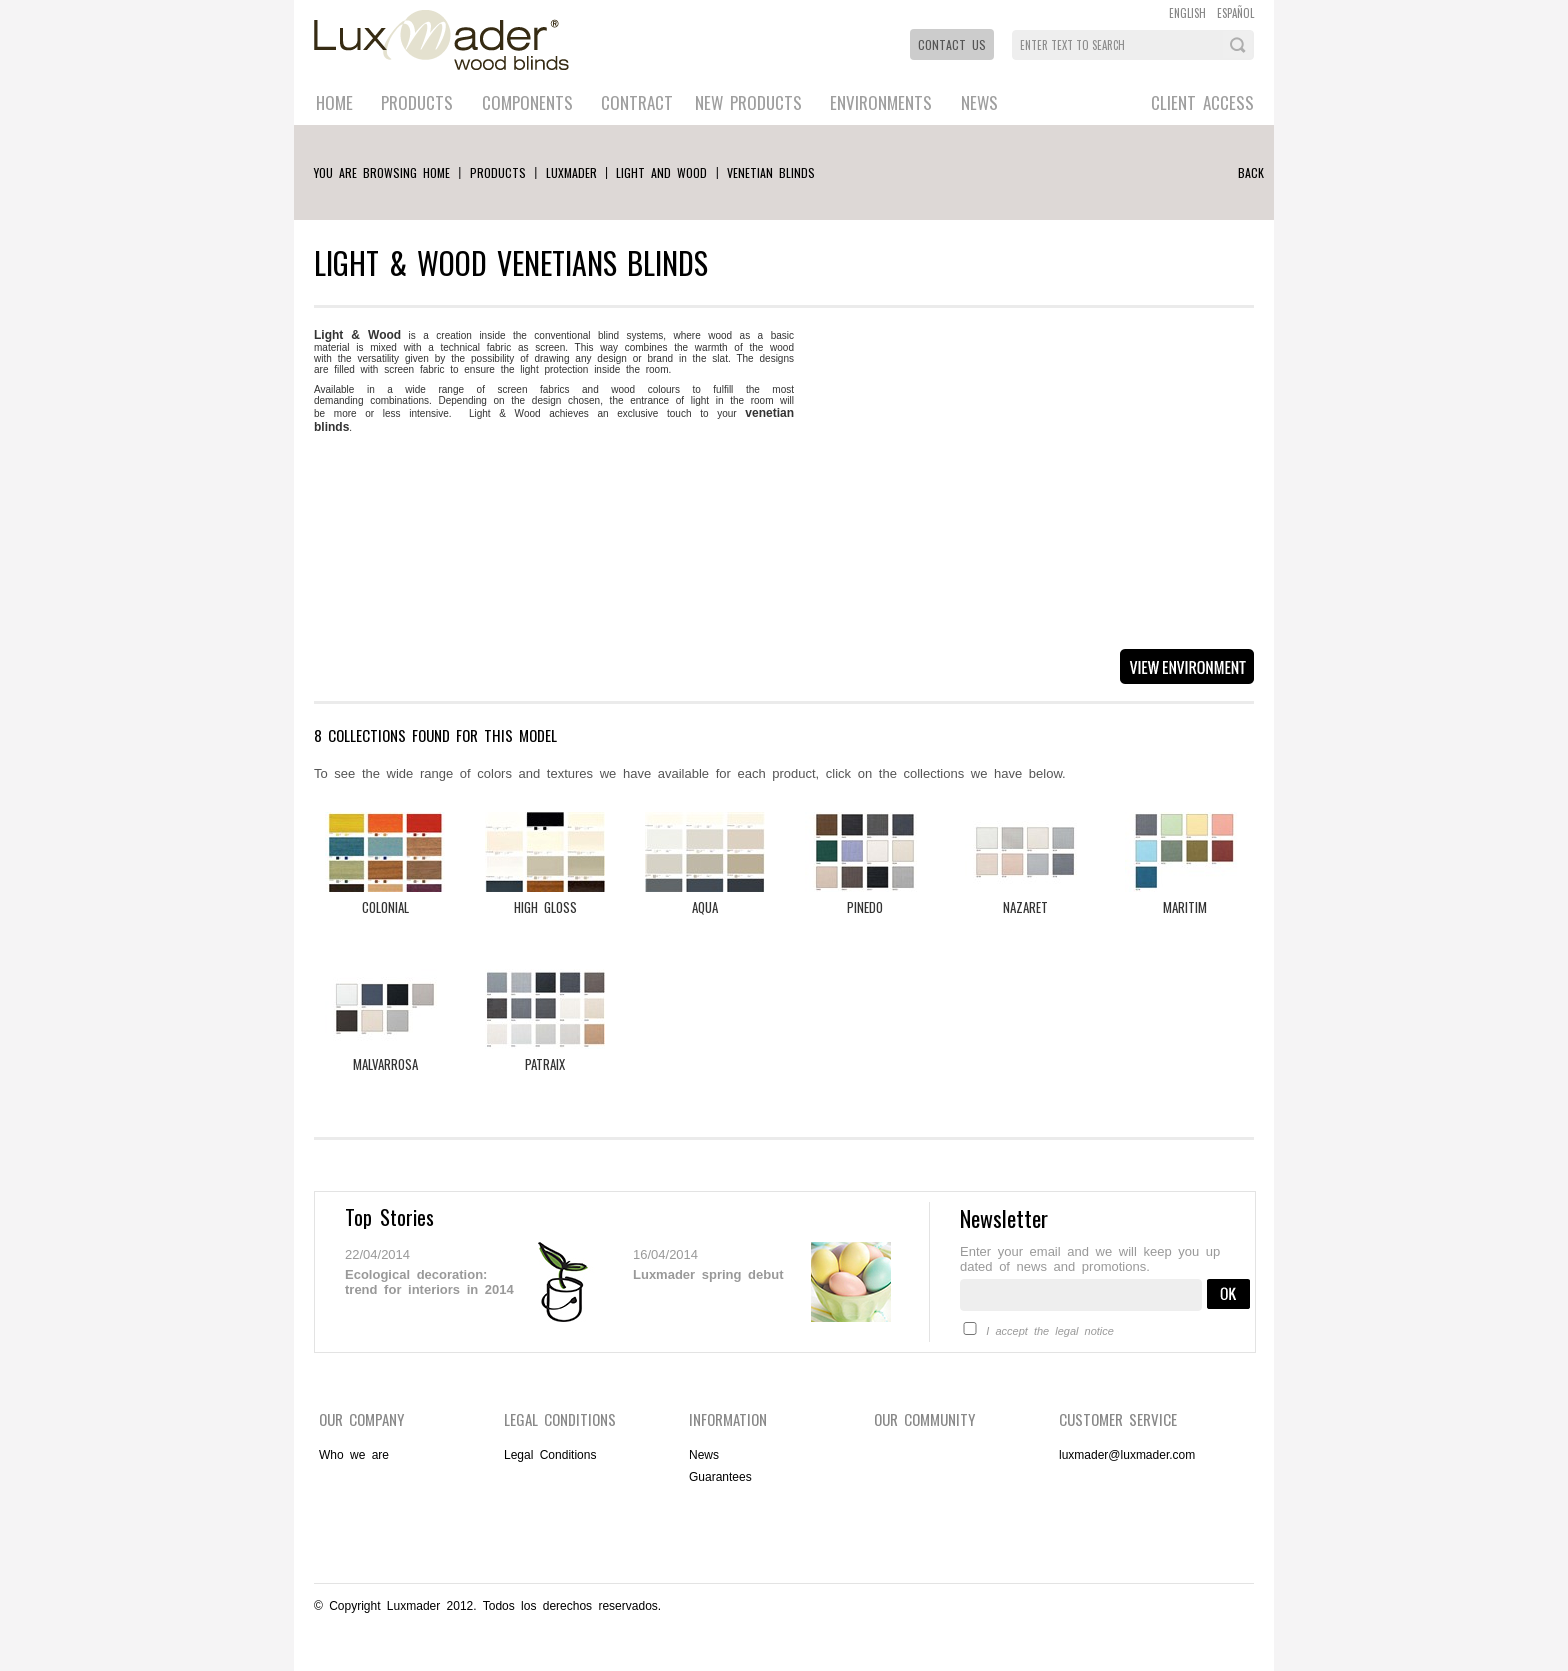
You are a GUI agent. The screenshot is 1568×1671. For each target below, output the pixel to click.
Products (417, 102)
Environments (881, 102)
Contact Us (952, 44)
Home (334, 102)
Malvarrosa (385, 1064)
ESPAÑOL (1235, 13)
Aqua (705, 907)
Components (527, 102)
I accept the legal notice (1050, 1331)
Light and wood (661, 172)
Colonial (385, 907)
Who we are (354, 1455)
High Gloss (545, 907)
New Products (748, 102)
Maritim (1185, 907)
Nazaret (1025, 907)
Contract (637, 102)
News (979, 102)
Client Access (1202, 102)
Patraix (545, 1064)
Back (1251, 172)
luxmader (571, 172)
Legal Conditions (550, 1455)
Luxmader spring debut (708, 1274)
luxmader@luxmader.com (1127, 1455)
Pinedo (865, 907)
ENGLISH (1187, 13)
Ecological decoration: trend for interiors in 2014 (429, 1282)
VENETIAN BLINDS (771, 172)
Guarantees (720, 1477)
